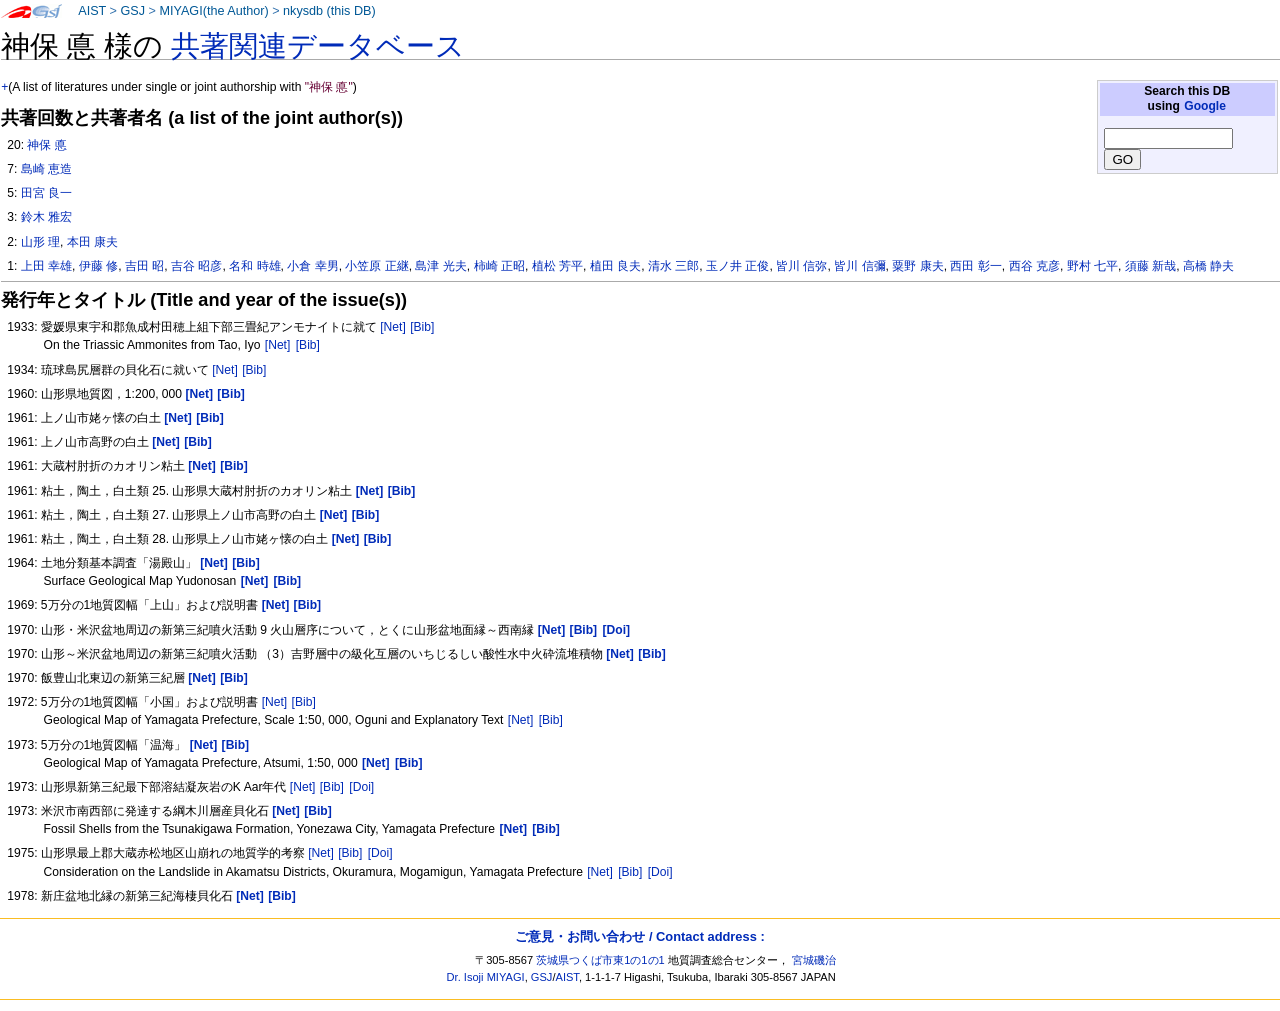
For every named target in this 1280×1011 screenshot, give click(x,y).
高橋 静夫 (1208, 266)
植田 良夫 (615, 266)
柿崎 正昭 (499, 266)
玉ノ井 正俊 (737, 266)
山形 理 (40, 242)
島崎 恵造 (46, 169)
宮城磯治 (814, 960)
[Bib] (422, 327)
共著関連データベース (318, 46)
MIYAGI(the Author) (213, 11)
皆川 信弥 (801, 266)
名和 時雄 (254, 266)
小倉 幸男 (312, 266)
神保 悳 (46, 145)
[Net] (393, 327)
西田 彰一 (975, 266)
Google (1205, 106)
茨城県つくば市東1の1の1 (600, 960)
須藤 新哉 (1150, 266)
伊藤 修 (98, 266)
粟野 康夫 (917, 266)
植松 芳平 (557, 266)
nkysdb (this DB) (329, 11)
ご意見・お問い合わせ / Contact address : (639, 936)
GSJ (132, 11)
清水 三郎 (673, 266)
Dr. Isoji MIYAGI (486, 977)
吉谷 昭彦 (196, 266)
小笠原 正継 (376, 266)
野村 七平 (1092, 266)
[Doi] (361, 787)
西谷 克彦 (1034, 266)
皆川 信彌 (859, 266)
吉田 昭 (144, 266)
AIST (92, 11)
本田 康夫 (92, 242)
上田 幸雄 (46, 266)
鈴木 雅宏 (46, 217)
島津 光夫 (440, 266)
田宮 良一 (46, 193)
